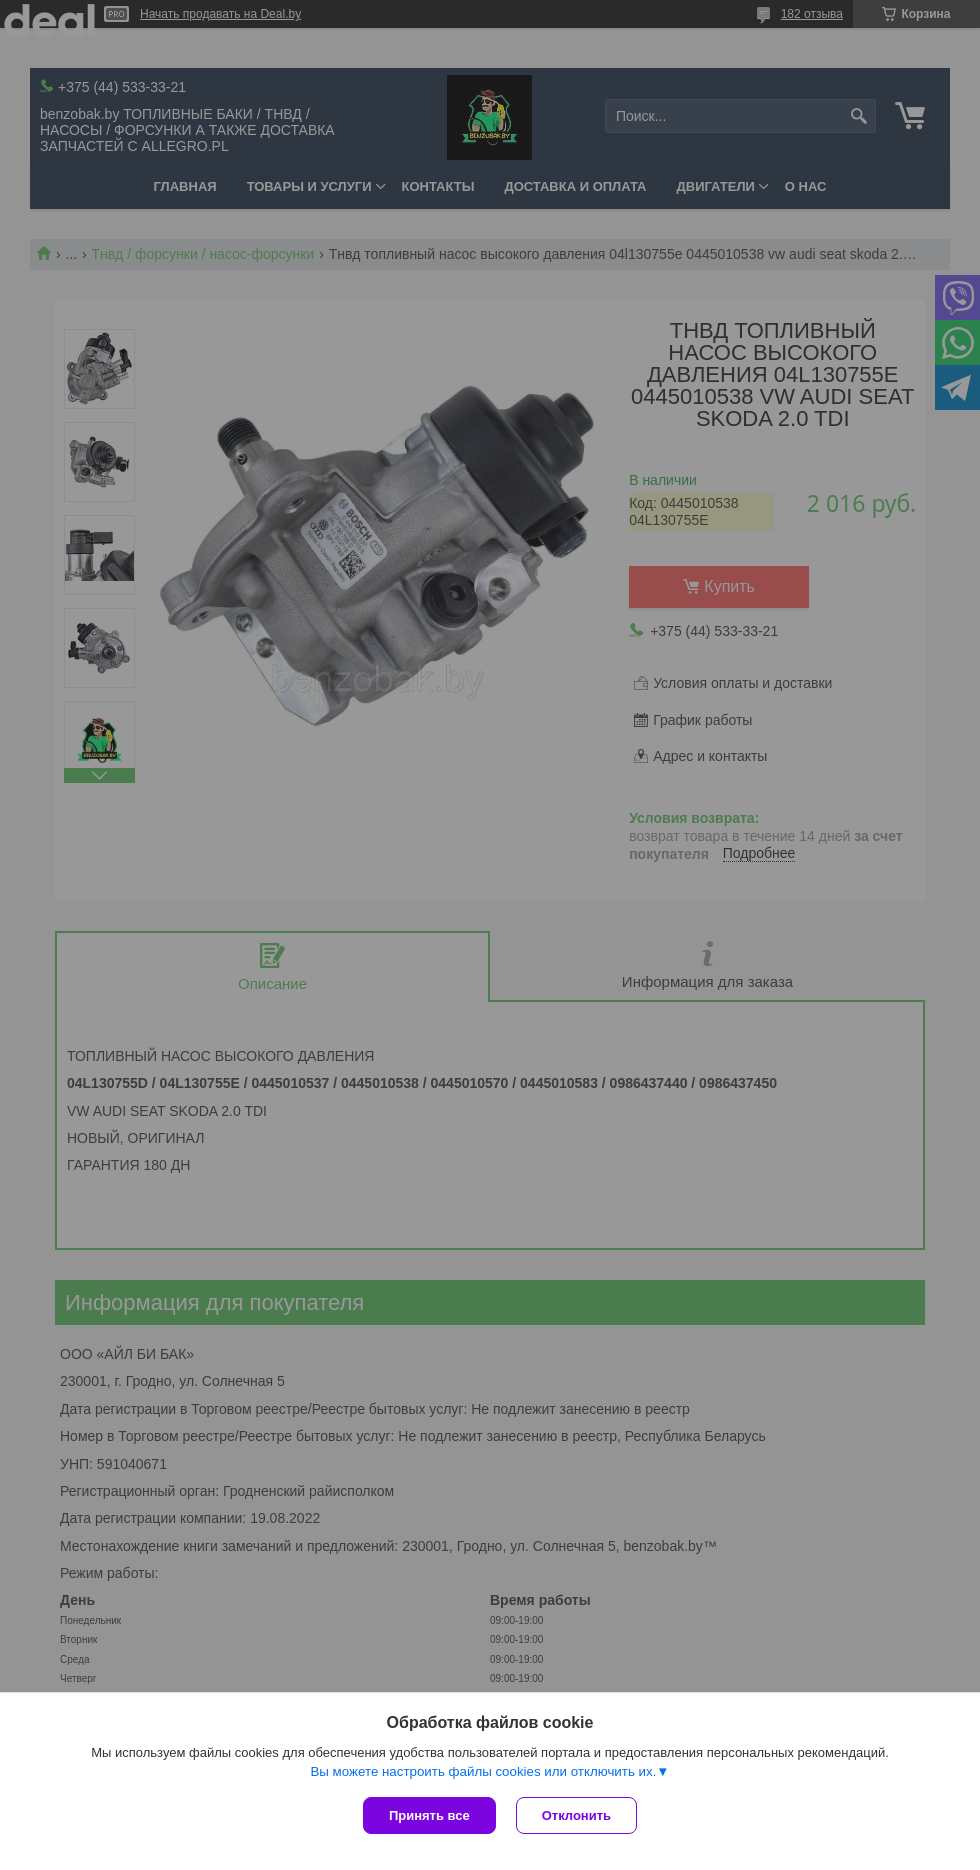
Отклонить (576, 1815)
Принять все (429, 1815)
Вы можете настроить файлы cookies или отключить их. (483, 1771)
